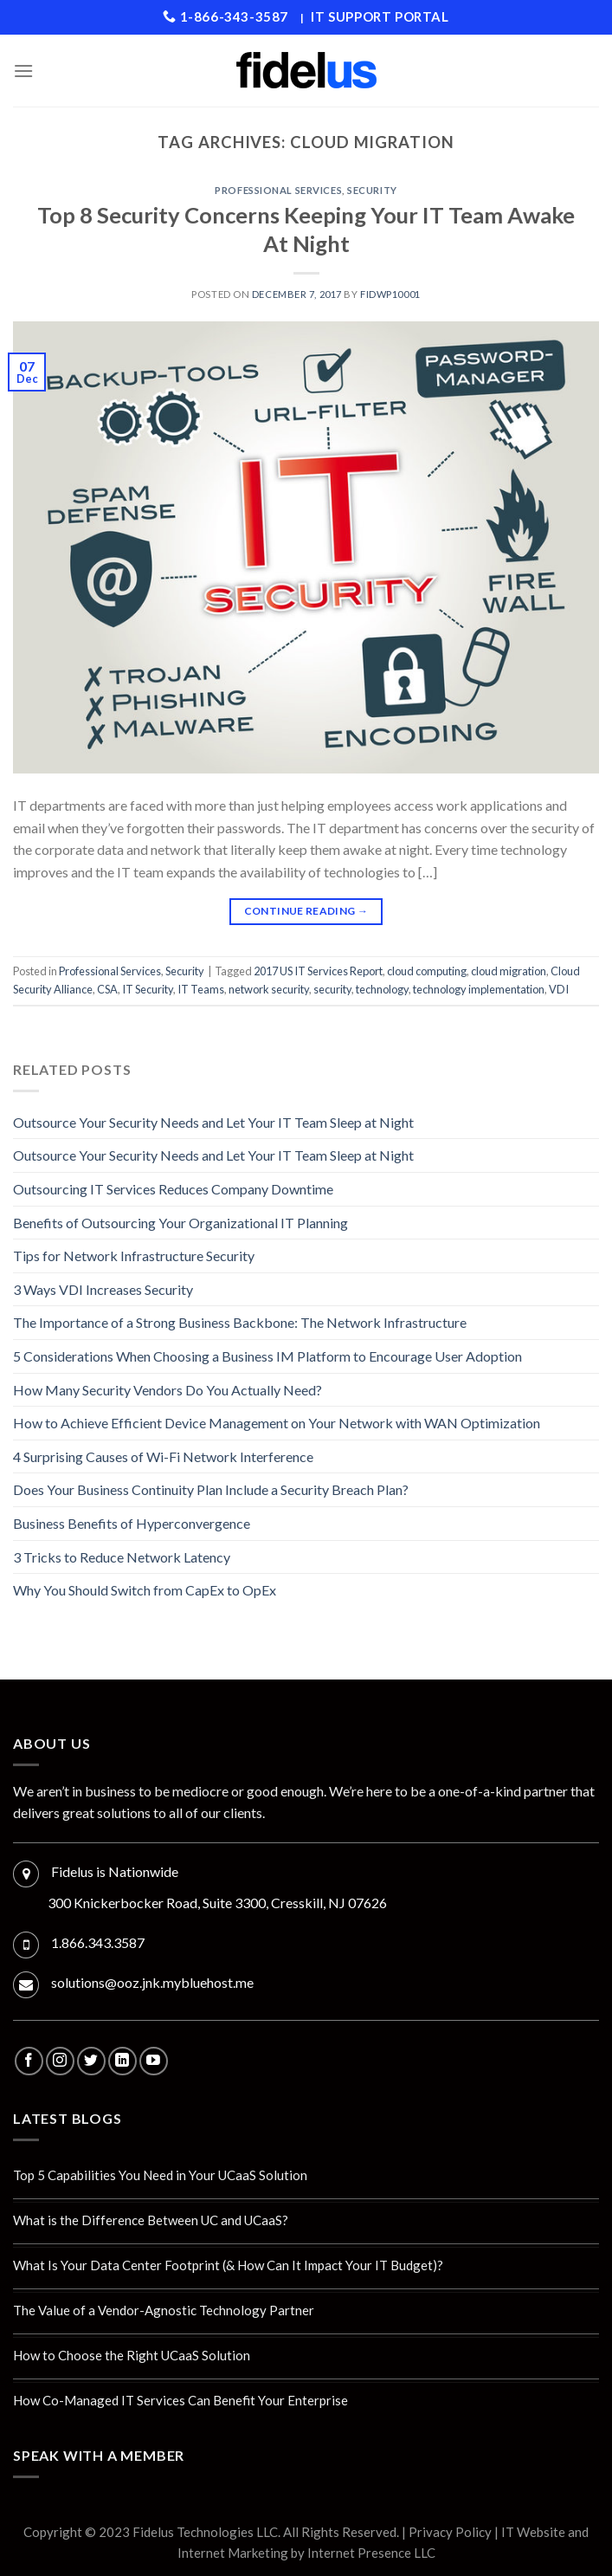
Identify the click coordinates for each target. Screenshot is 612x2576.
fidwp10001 (390, 294)
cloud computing (427, 971)
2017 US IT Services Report (318, 971)
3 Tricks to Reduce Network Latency (121, 1557)
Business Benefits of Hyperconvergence (131, 1523)
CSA (107, 989)
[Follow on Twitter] (91, 2061)
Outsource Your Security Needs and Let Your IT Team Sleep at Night (213, 1122)
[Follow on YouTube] (153, 2061)
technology (382, 989)
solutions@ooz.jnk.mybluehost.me (152, 1982)
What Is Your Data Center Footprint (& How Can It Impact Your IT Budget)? (228, 2265)
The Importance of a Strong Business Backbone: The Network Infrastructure (240, 1322)
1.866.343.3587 (98, 1942)
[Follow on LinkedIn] (122, 2061)
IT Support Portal (379, 16)
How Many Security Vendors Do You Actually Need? (167, 1390)
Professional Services (278, 190)
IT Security (147, 989)
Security (371, 190)
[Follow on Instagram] (60, 2061)
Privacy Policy (450, 2532)
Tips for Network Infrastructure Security (133, 1255)
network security (269, 989)
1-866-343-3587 (225, 16)
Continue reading (306, 911)
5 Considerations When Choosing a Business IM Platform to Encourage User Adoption (267, 1356)
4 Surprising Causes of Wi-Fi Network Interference (163, 1456)
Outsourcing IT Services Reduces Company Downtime (173, 1189)
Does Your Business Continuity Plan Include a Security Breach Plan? (211, 1489)
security (332, 989)
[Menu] (23, 70)
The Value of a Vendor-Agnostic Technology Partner (163, 2310)
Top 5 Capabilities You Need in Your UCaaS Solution (160, 2175)
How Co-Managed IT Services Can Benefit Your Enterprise (180, 2400)
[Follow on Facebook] (29, 2061)
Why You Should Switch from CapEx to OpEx (144, 1590)
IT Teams (200, 989)
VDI (559, 989)
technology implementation (478, 989)
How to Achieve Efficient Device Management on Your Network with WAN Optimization (276, 1422)
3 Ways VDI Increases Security (103, 1289)
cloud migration (508, 971)
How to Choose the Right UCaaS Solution (131, 2355)
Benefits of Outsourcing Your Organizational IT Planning (180, 1222)
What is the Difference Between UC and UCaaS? (150, 2220)
